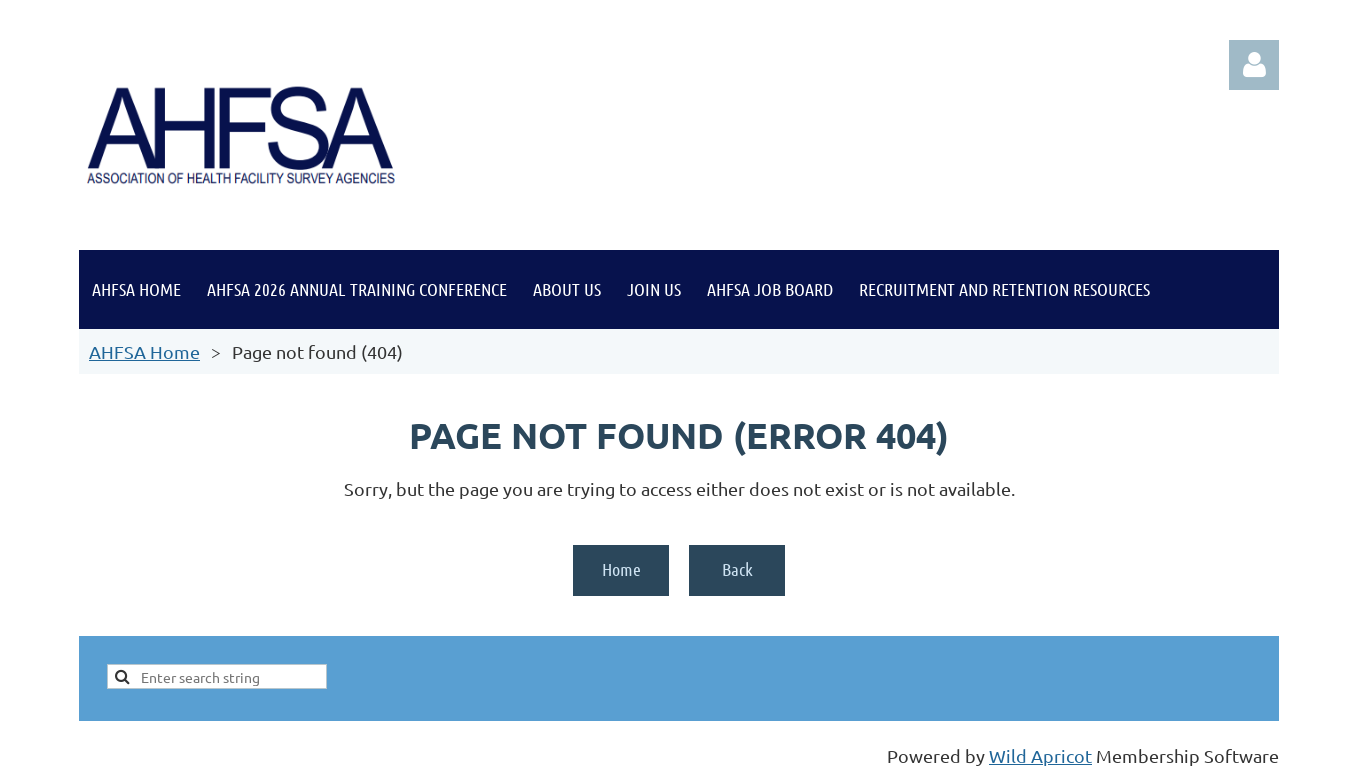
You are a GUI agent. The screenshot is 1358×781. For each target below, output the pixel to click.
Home (621, 569)
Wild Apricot (1040, 755)
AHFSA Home (144, 351)
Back (737, 569)
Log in (1254, 65)
